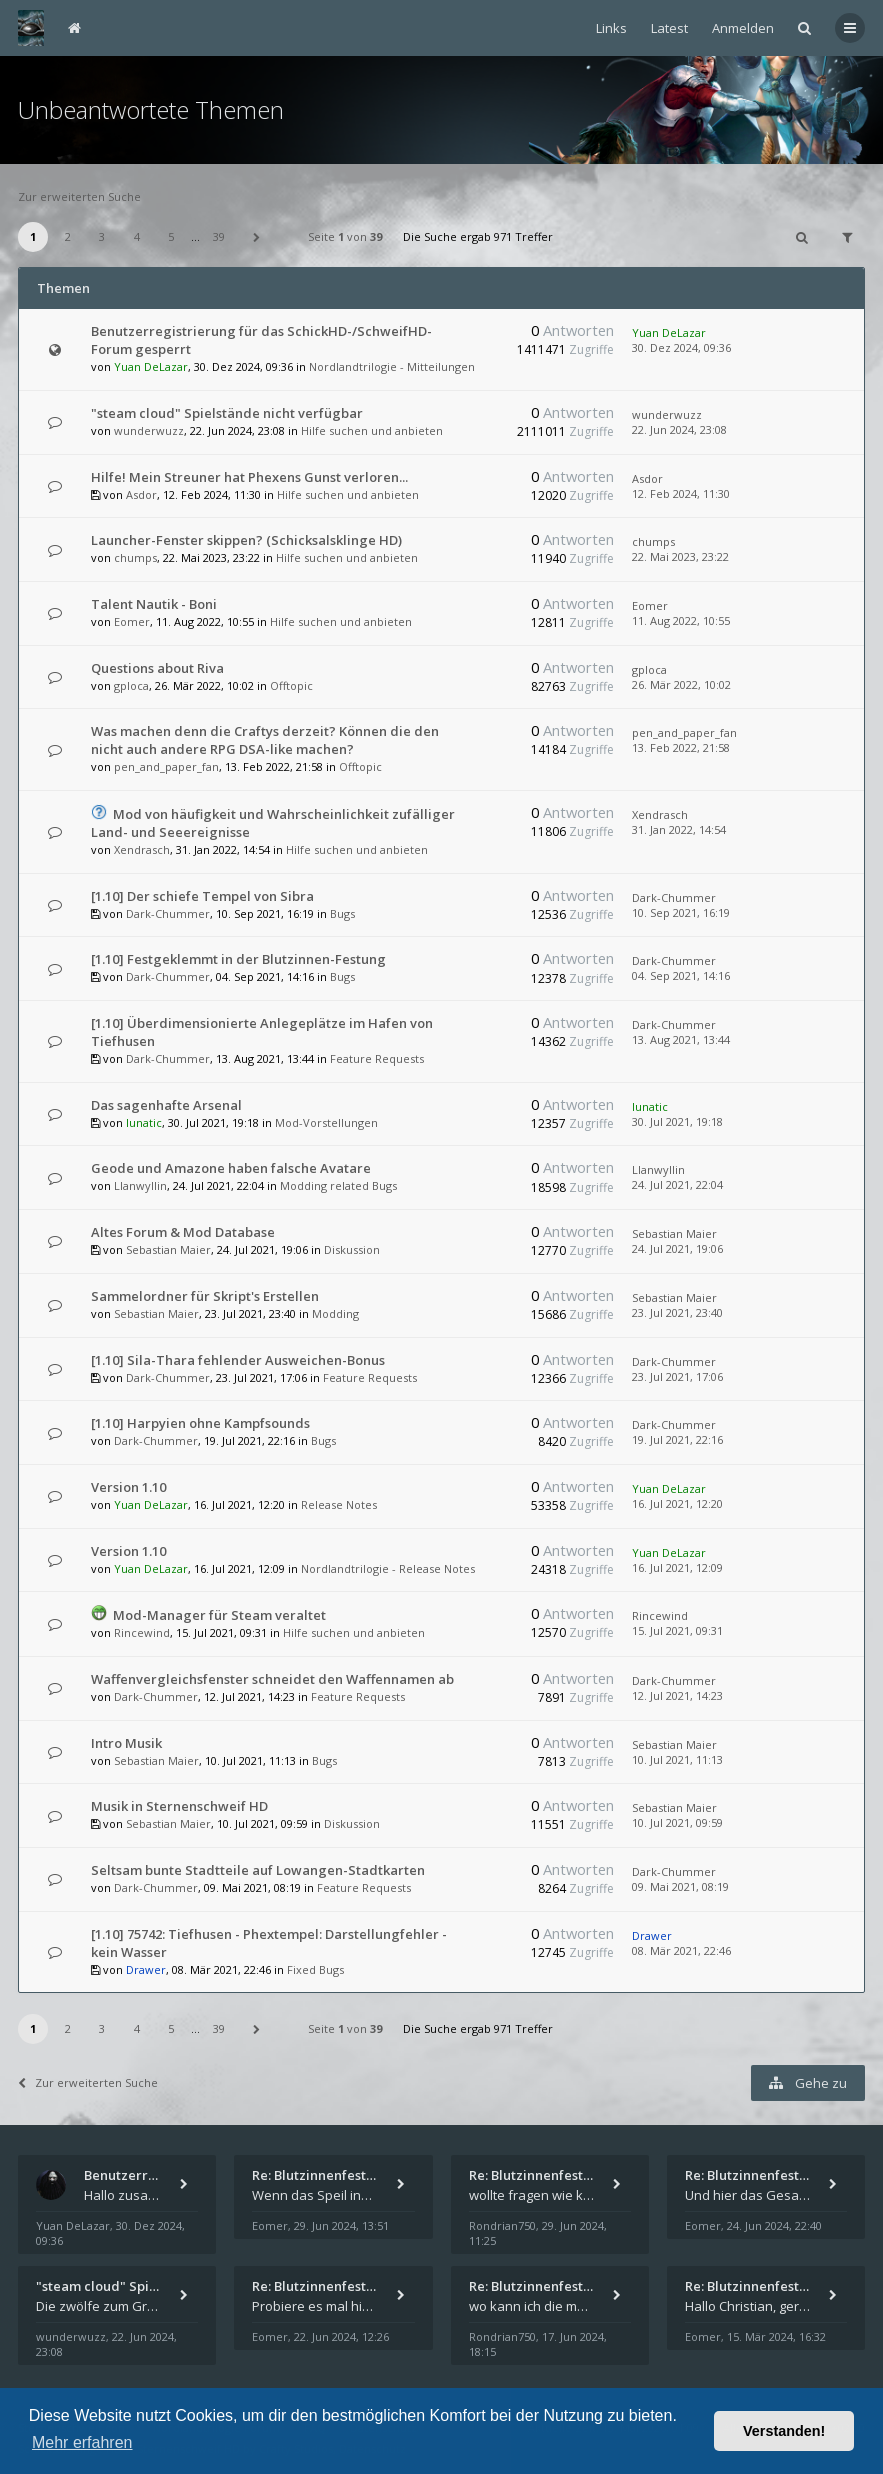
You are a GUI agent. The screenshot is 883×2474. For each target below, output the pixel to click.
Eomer (132, 621)
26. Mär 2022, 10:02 (681, 684)
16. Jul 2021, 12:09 (677, 1567)
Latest (669, 28)
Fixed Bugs (315, 1969)
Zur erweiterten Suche (79, 196)
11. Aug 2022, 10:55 (681, 620)
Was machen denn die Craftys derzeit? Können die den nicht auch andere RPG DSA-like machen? (265, 740)
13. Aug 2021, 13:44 (681, 1039)
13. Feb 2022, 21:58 (681, 747)
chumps (135, 557)
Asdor (141, 494)
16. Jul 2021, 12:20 (677, 1503)
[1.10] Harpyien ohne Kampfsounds (200, 1423)
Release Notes (339, 1504)
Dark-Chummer (168, 913)
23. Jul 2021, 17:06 (677, 1376)
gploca (131, 685)
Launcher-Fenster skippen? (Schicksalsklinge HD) (246, 540)
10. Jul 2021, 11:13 (677, 1759)
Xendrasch (142, 849)
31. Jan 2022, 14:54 (679, 829)
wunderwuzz (149, 430)
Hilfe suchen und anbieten (372, 430)
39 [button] (219, 236)
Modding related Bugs (338, 1185)
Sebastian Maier (168, 1249)
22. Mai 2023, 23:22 (680, 556)
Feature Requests (377, 1058)
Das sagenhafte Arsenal (166, 1105)
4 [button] (137, 236)
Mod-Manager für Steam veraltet (219, 1615)
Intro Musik (126, 1743)
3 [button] (102, 236)
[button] (257, 237)
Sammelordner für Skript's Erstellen (205, 1296)
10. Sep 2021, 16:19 (681, 912)
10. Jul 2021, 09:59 (677, 1822)
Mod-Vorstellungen (326, 1122)
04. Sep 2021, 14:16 (681, 975)
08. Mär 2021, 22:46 (681, 1950)
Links (611, 28)
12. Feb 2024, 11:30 (681, 493)
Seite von (345, 236)
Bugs (342, 913)
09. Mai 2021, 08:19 (680, 1886)
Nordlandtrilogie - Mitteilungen (392, 366)
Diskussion (352, 1249)
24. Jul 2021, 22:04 (677, 1184)
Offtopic (291, 685)
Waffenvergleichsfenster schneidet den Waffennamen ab (272, 1679)
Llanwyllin (140, 1185)
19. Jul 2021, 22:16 (677, 1439)
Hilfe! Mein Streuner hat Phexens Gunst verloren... (249, 477)
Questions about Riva (157, 668)
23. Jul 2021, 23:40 (677, 1312)
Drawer (146, 1969)
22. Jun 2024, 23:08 (679, 429)
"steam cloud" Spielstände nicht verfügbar (227, 413)
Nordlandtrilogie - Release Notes (388, 1568)
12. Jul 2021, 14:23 (677, 1695)
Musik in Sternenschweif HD (179, 1806)
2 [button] (68, 236)
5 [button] (171, 236)
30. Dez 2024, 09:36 (681, 347)
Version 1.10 (128, 1487)
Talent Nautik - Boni (154, 604)
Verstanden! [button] (784, 2431)
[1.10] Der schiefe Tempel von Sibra (202, 896)
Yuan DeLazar (151, 366)
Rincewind (142, 1632)
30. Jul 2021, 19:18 (677, 1121)
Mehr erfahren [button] (82, 2442)
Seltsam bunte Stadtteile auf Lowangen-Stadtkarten (258, 1870)
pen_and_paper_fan (166, 766)
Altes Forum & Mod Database (183, 1232)
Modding (335, 1313)
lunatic (144, 1122)
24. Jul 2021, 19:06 (677, 1248)
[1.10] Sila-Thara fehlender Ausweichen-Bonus (238, 1360)
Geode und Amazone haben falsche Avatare (231, 1168)
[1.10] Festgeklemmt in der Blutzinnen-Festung (238, 959)
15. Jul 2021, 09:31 (677, 1630)
